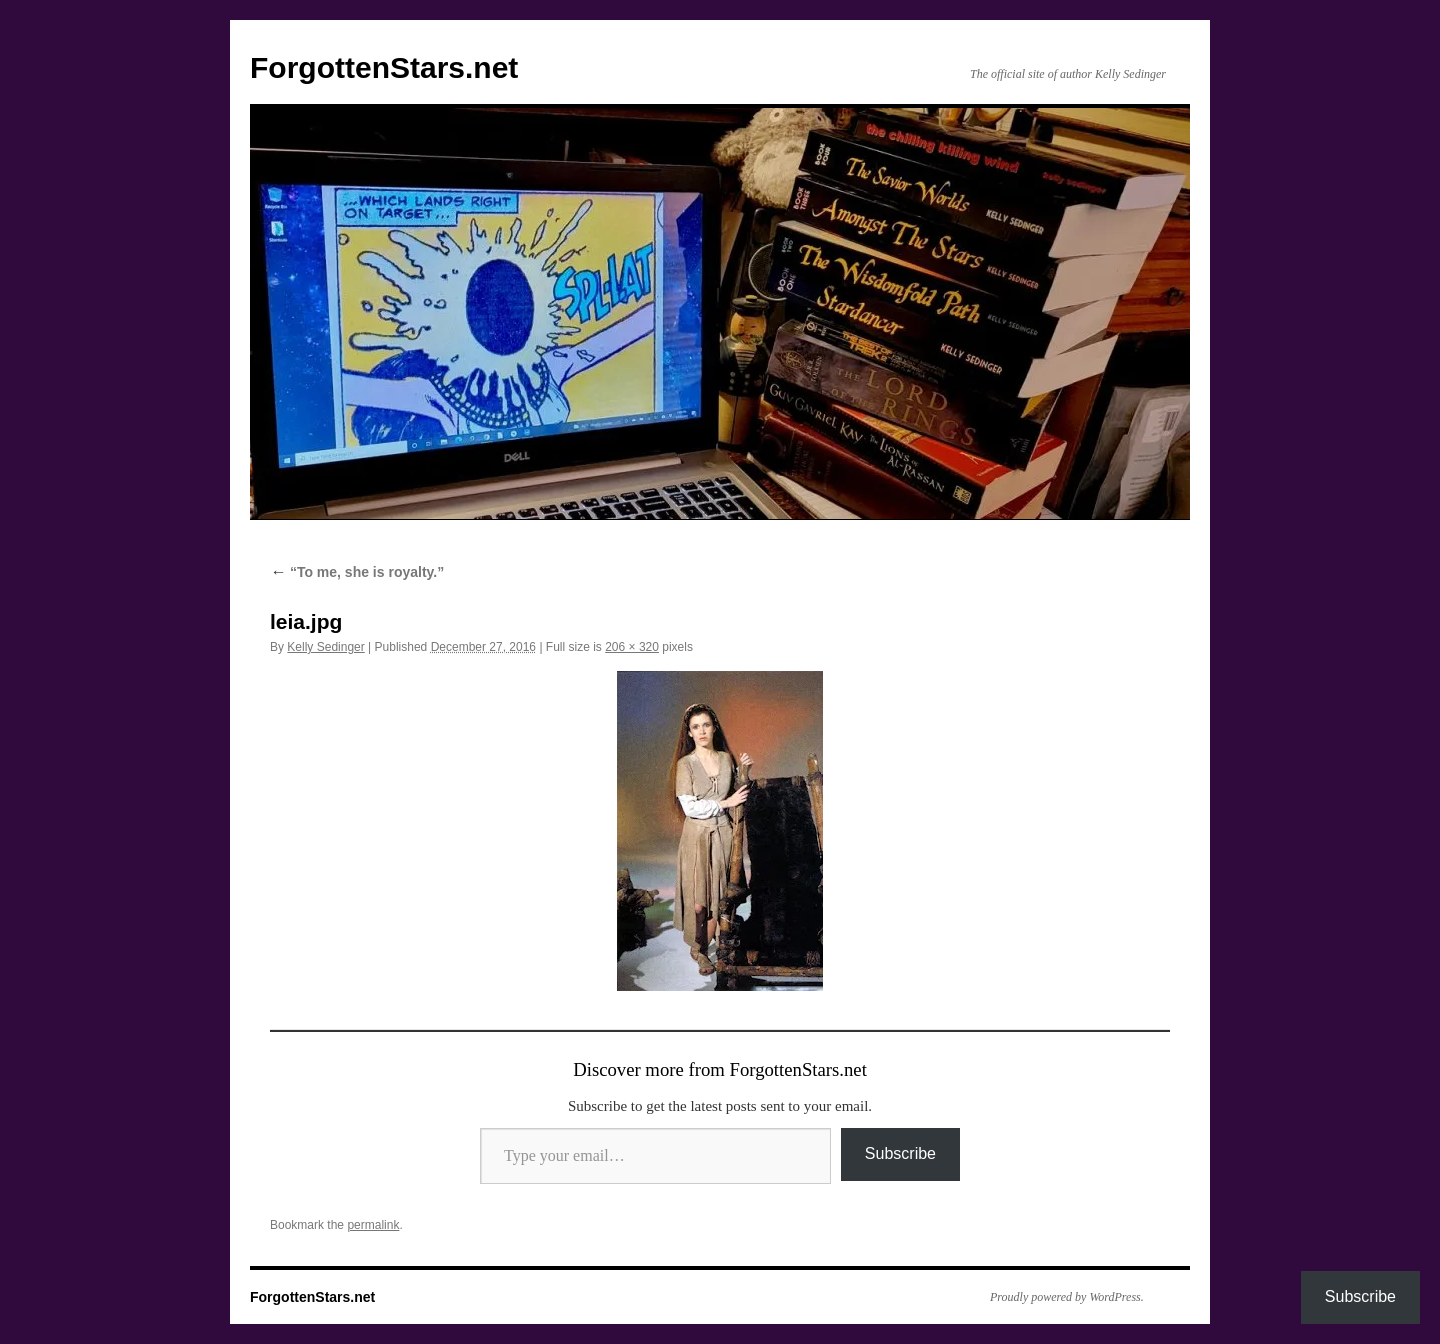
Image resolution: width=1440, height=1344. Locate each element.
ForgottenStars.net (384, 67)
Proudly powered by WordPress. (1067, 1297)
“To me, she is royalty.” (357, 572)
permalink (373, 1225)
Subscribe (900, 1153)
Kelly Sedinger (325, 647)
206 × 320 (632, 647)
